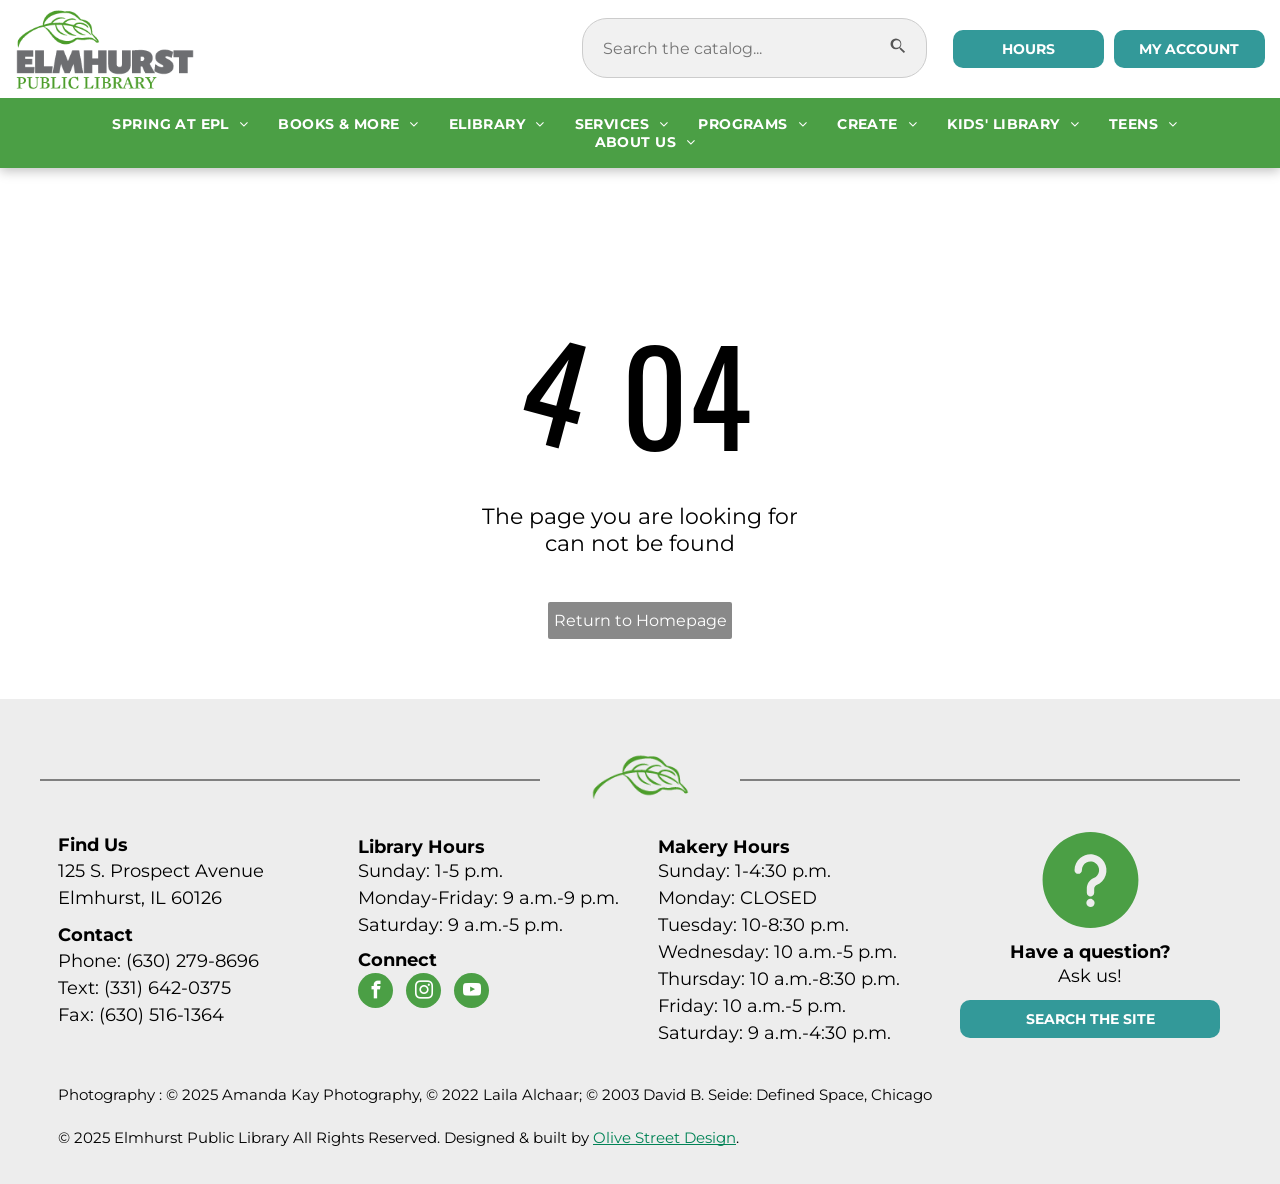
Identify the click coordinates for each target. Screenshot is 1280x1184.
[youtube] (471, 993)
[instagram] (423, 993)
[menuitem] (180, 124)
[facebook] (375, 993)
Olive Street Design (664, 1137)
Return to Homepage (640, 620)
